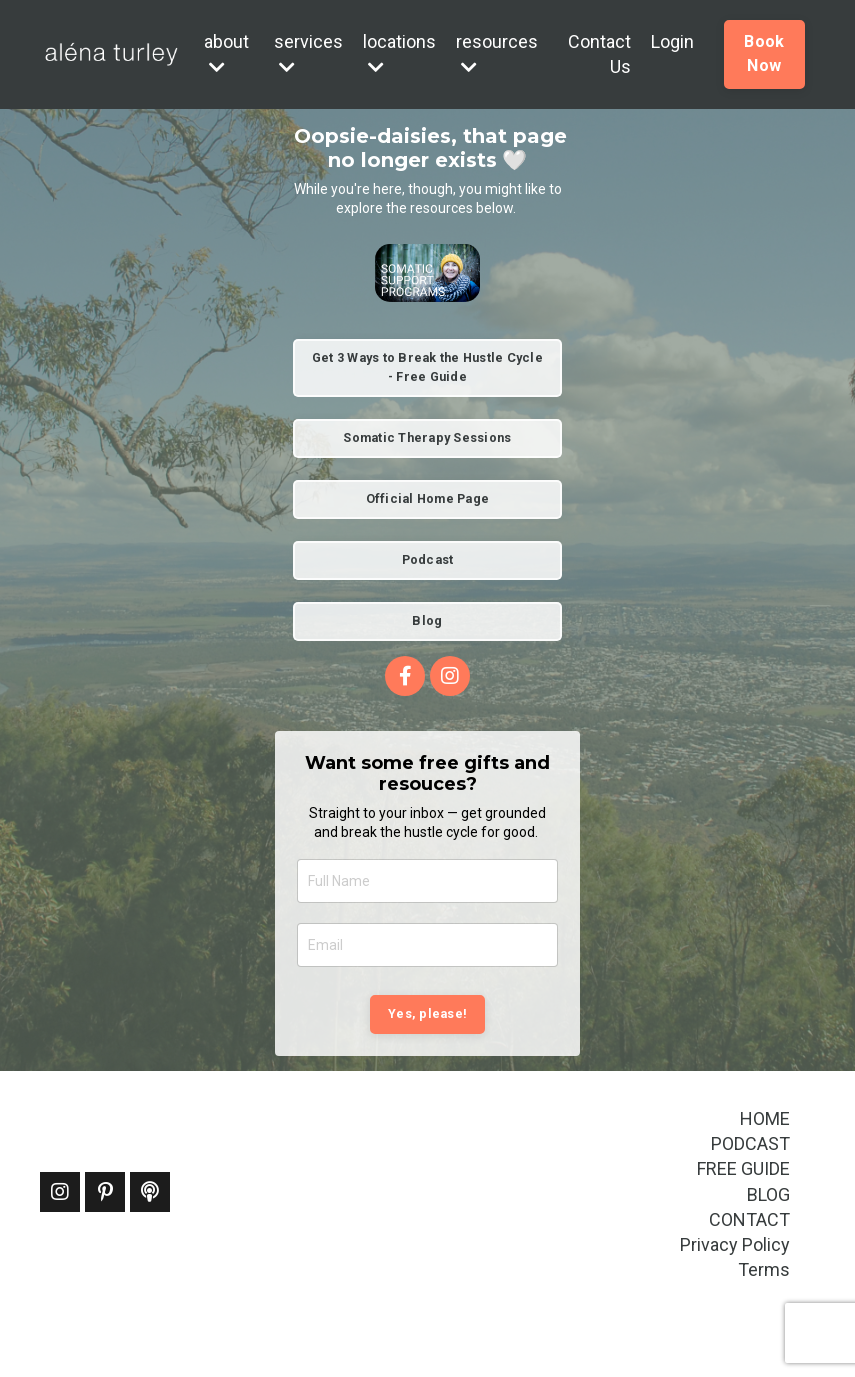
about (226, 53)
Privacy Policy (735, 1244)
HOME (765, 1118)
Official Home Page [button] (428, 498)
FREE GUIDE (743, 1168)
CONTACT (749, 1219)
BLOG (768, 1194)
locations (399, 53)
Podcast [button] (428, 559)
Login (672, 41)
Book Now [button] (764, 53)
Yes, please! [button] (427, 1013)
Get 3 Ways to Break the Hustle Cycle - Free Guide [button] (427, 367)
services (308, 53)
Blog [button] (427, 620)
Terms (764, 1269)
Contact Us (599, 54)
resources (497, 53)
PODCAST (750, 1143)
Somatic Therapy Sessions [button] (427, 437)
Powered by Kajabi (757, 1326)
